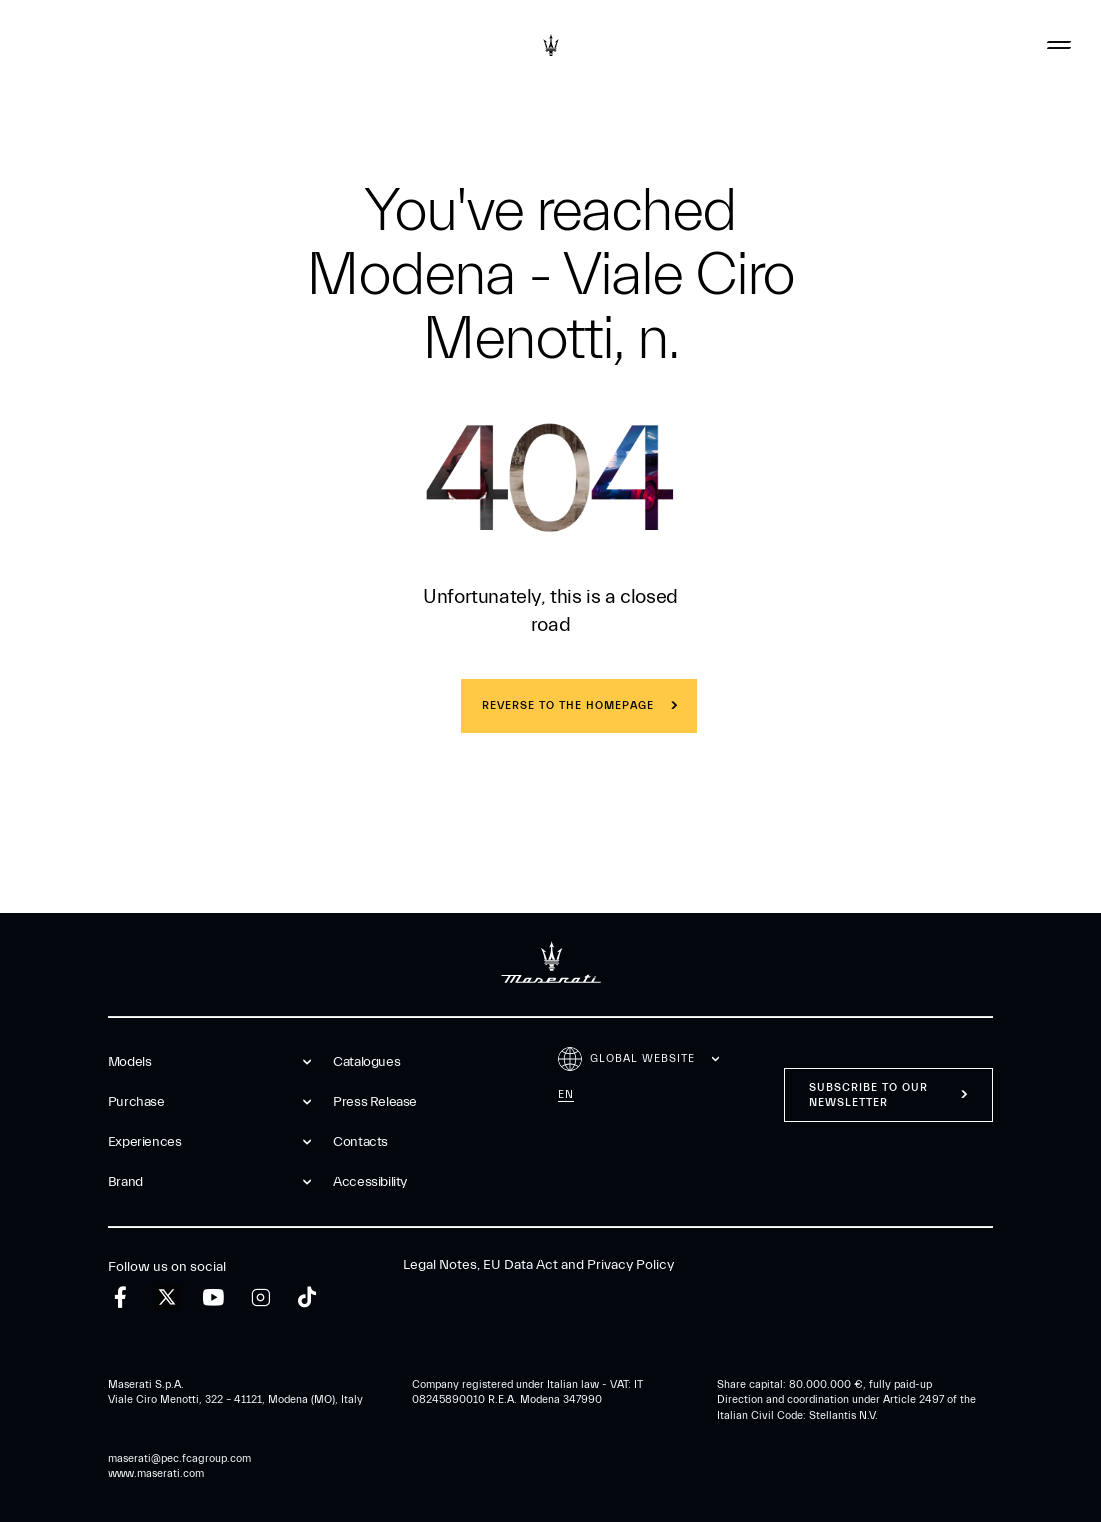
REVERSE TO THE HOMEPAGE (568, 705)
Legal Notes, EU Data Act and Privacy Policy (538, 1265)
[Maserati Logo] (551, 45)
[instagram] (260, 1297)
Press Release (375, 1102)
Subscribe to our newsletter (868, 1095)
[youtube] (213, 1297)
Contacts (360, 1142)
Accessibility (370, 1182)
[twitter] (167, 1298)
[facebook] (120, 1297)
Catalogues (366, 1062)
